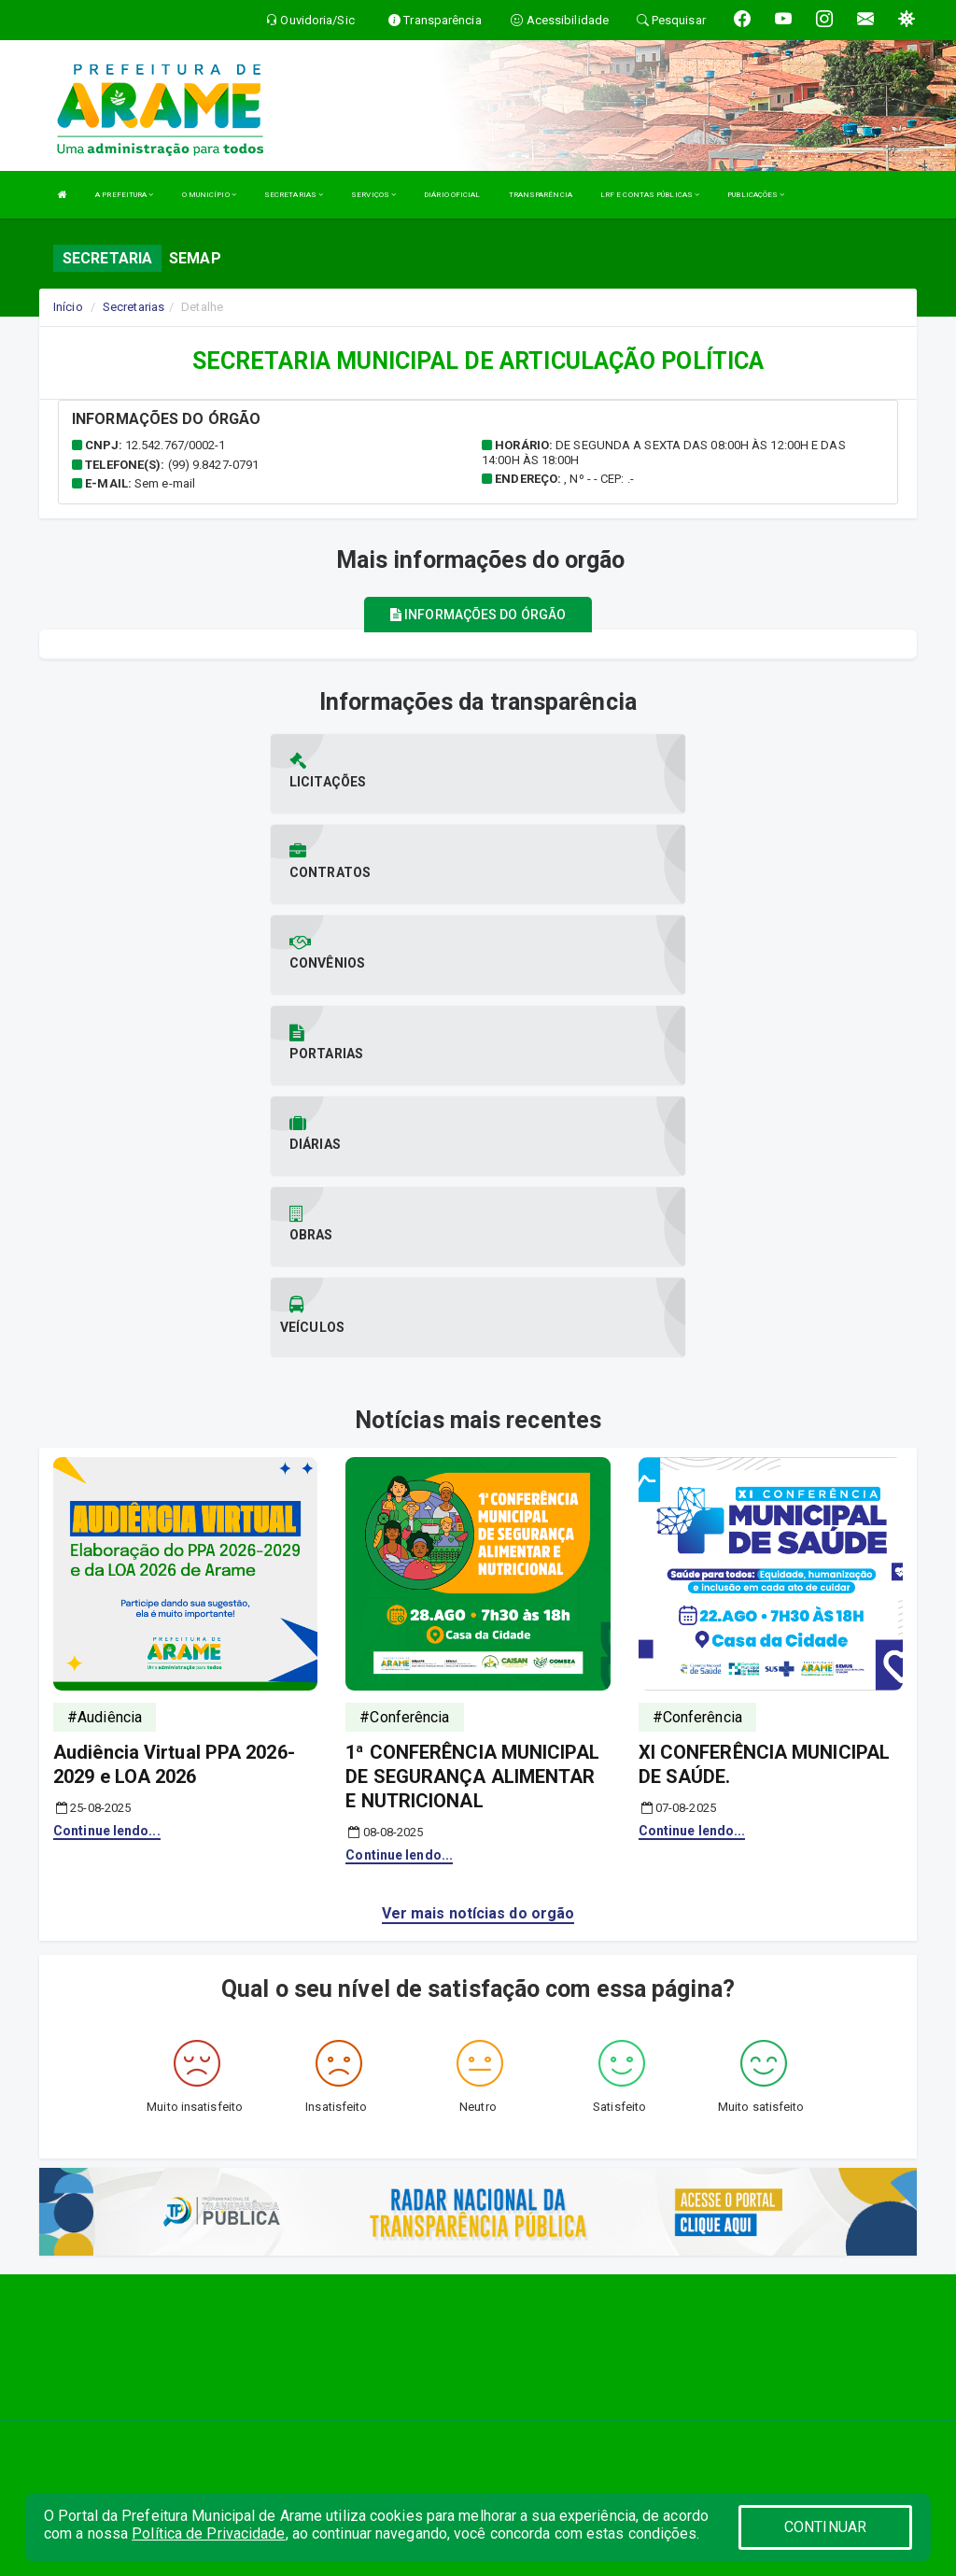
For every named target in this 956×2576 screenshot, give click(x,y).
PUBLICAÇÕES (755, 195)
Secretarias (133, 307)
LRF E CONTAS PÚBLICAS (649, 195)
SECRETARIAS (293, 195)
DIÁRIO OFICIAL (452, 195)
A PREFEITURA (124, 195)
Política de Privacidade (208, 2533)
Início (68, 307)
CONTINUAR (825, 2527)
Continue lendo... (107, 1557)
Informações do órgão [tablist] (478, 614)
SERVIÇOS (373, 195)
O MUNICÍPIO (209, 195)
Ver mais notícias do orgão (478, 1640)
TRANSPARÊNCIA (540, 195)
